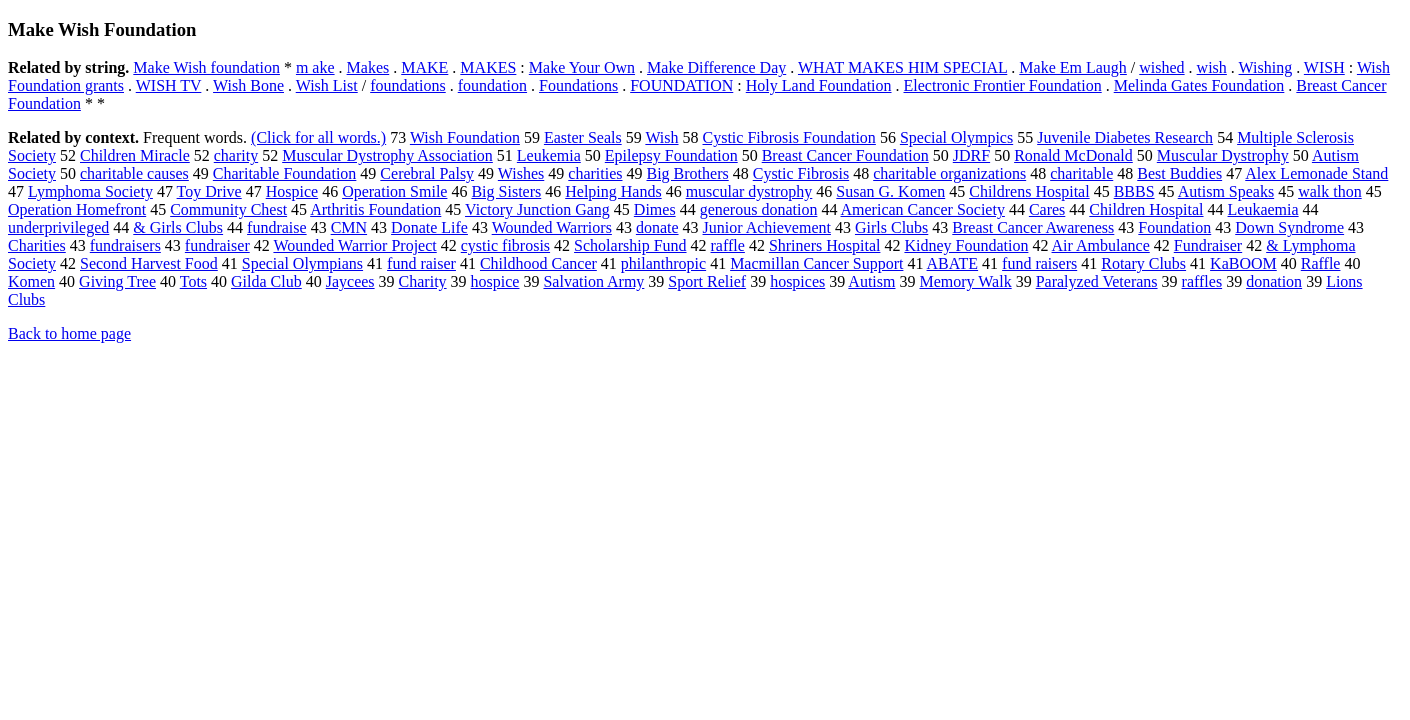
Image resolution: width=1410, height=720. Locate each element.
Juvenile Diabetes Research (1125, 137)
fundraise (277, 227)
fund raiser (421, 263)
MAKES (488, 67)
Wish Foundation (465, 137)
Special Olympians (302, 263)
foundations (408, 85)
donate (657, 227)
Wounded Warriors (552, 227)
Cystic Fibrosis (801, 173)
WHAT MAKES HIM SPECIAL (902, 67)
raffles (1202, 281)
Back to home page (69, 333)
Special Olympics (956, 137)
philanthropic (663, 263)
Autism (871, 281)
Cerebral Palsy (427, 173)
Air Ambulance (1101, 245)
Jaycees (350, 281)
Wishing (1266, 67)
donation (1274, 281)
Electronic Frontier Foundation (1003, 85)
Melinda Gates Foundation (1199, 85)
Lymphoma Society (90, 191)
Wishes (521, 173)
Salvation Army (593, 281)
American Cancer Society (923, 209)
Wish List (327, 85)
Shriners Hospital (825, 245)
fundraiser (217, 245)
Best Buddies (1179, 173)
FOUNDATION (681, 85)
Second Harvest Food (149, 263)
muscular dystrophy (749, 191)
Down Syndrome (1289, 227)
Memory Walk (965, 281)
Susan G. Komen (890, 191)
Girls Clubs (891, 227)
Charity (423, 281)
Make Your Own (582, 67)
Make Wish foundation (206, 67)
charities (595, 173)
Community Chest (228, 209)
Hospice (292, 191)
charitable (1081, 173)
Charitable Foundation (285, 173)
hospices (797, 281)
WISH (1324, 67)
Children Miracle (135, 155)
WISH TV (169, 85)
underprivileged (58, 227)
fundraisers (125, 245)
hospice (495, 281)
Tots (193, 281)
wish (1212, 67)
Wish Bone (248, 85)
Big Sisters (506, 191)
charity (236, 155)
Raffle (1321, 263)
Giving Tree (117, 281)
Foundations (578, 85)
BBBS (1134, 191)
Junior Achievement (767, 227)
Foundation (1174, 227)
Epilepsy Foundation (671, 155)
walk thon (1330, 191)
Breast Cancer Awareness (1033, 227)
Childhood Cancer (538, 263)
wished (1161, 67)
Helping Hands (613, 191)
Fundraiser (1208, 245)
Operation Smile (394, 191)
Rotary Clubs (1143, 263)
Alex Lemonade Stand (1316, 173)
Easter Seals (583, 137)
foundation (492, 85)
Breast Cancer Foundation (845, 155)
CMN (349, 227)
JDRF (971, 155)
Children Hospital (1146, 209)
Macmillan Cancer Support (816, 263)
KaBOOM (1243, 263)
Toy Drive (209, 191)
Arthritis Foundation (375, 209)
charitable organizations (949, 173)
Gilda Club (266, 281)
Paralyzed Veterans (1097, 281)
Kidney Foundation (966, 245)
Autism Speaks (1226, 191)
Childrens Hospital (1029, 191)
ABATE (953, 263)
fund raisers (1039, 263)
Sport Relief (707, 281)
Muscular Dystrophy (1223, 155)
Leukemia (549, 155)
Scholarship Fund (630, 245)
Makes (368, 67)
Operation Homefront (77, 209)
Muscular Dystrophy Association (387, 155)
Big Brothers (688, 173)
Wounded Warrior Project (354, 245)
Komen (31, 281)
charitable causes (134, 173)
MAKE (424, 67)
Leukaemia (1263, 209)
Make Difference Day (716, 67)
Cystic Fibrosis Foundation (789, 137)
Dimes (655, 209)
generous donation (759, 209)
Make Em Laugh (1073, 67)
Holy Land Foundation (819, 85)
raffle (728, 245)
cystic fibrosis (505, 245)
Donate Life (429, 227)
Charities (37, 245)
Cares (1047, 209)
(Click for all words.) (318, 137)
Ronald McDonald (1073, 155)
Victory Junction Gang (537, 209)
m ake (315, 67)
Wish (661, 137)
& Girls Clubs (178, 227)
